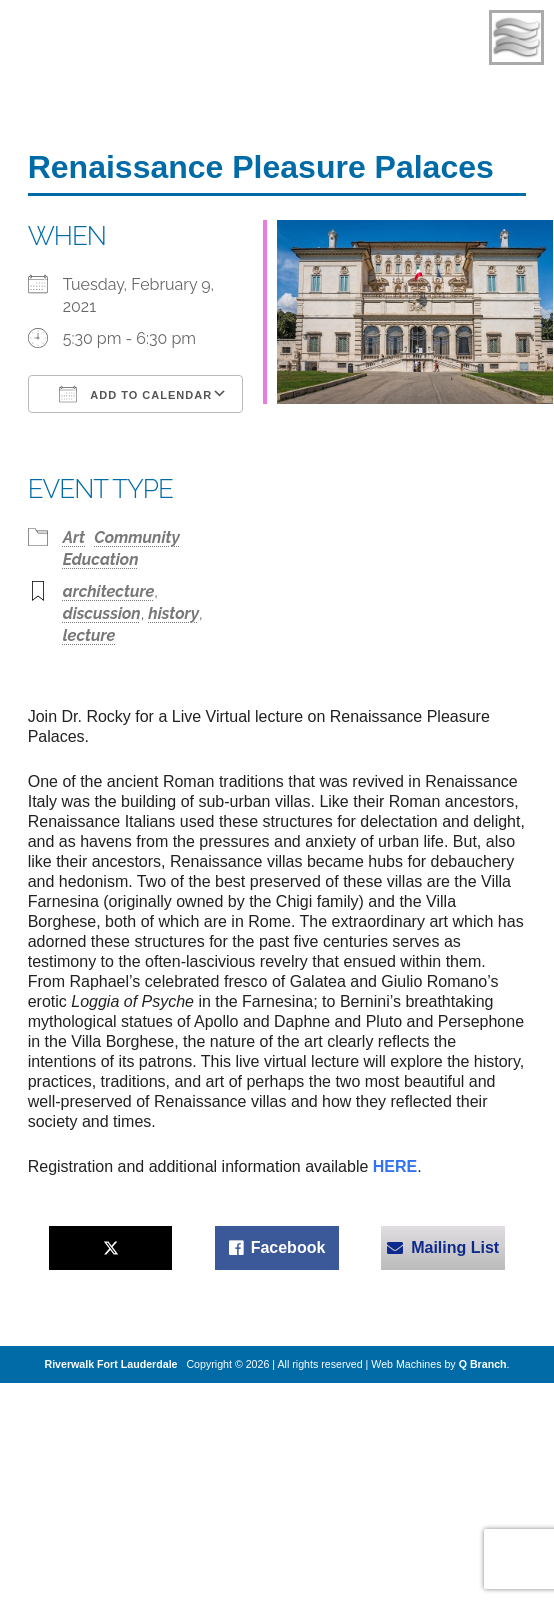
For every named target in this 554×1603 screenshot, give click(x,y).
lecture (89, 635)
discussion (102, 613)
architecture (109, 591)
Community (137, 537)
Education (101, 559)
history (173, 613)
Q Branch (483, 1364)
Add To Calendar (135, 394)
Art (74, 537)
